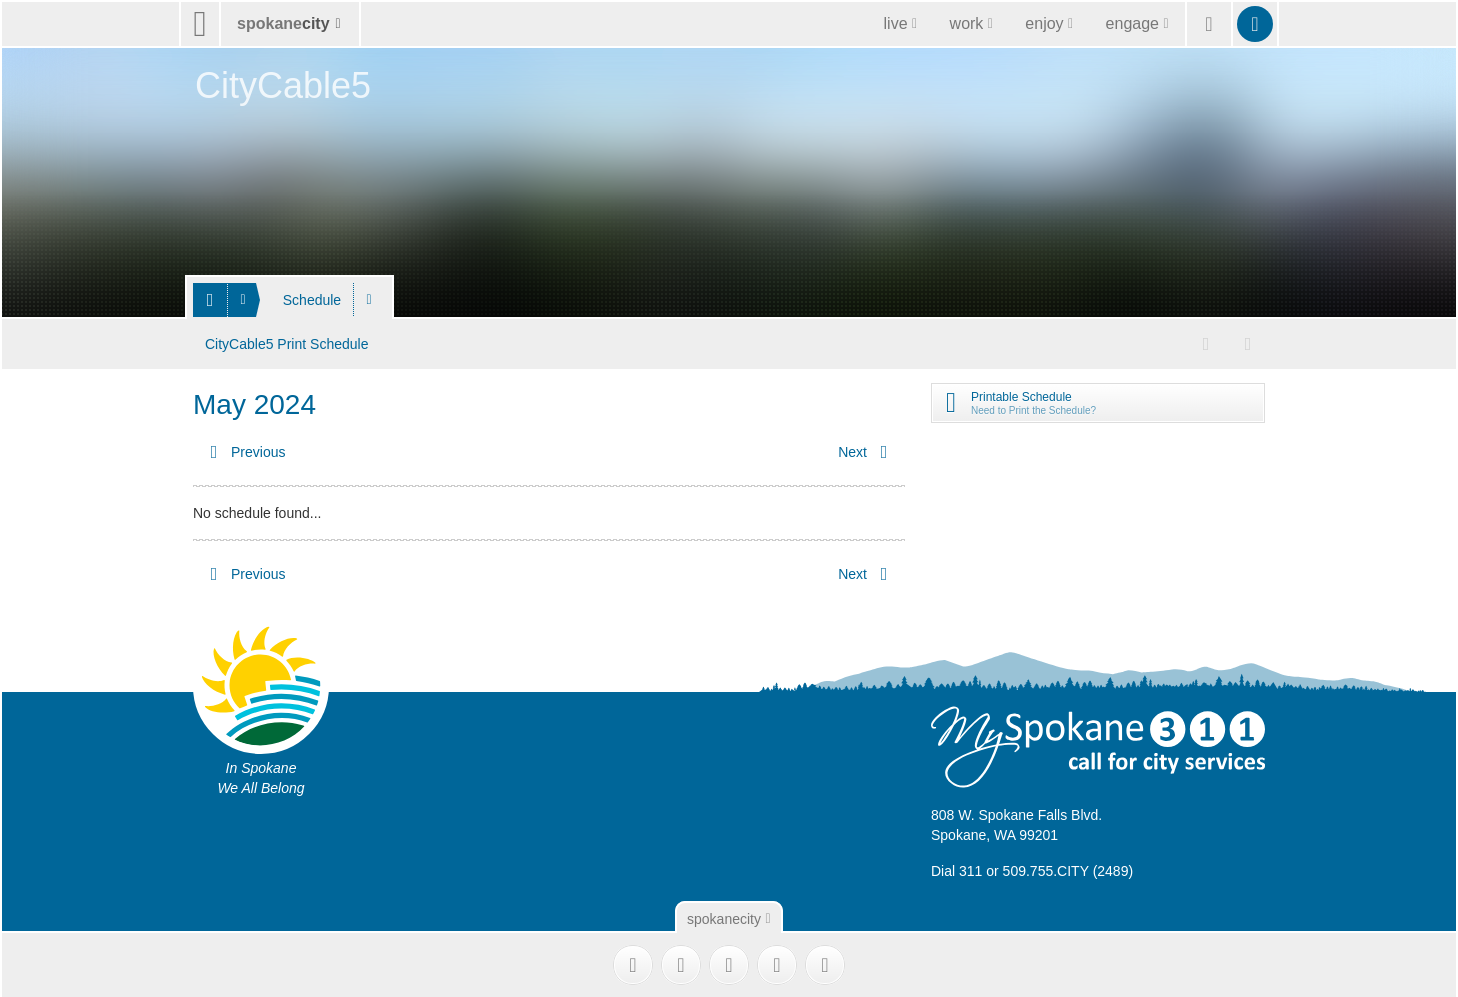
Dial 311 (956, 868)
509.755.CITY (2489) (1068, 868)
